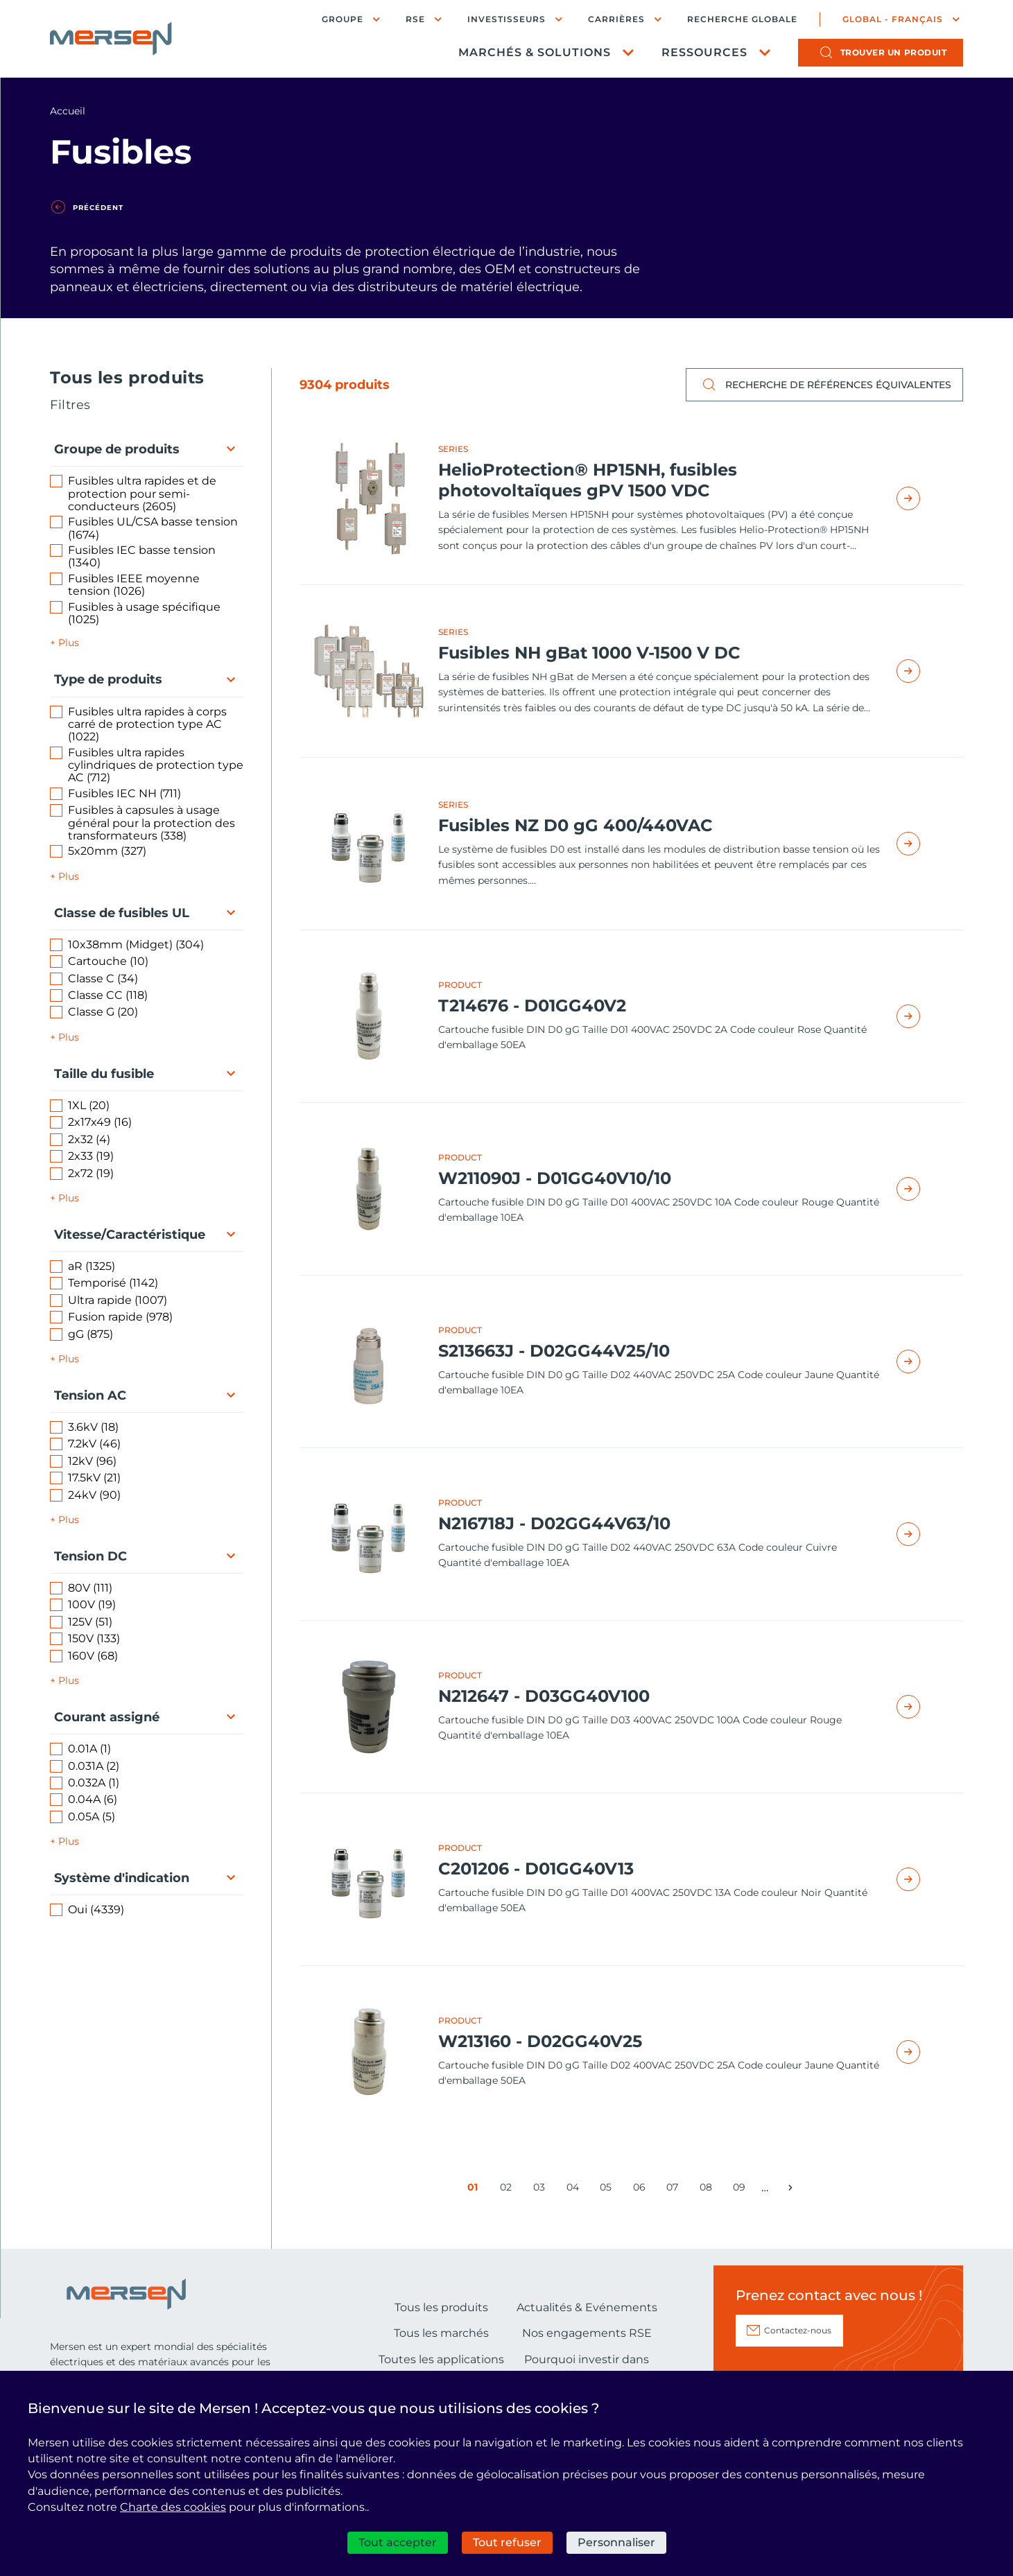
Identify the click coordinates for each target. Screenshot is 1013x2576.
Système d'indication (121, 1878)
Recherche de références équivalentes (824, 385)
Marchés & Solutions (534, 52)
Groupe (342, 19)
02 (508, 2190)
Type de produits (108, 679)
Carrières (616, 19)
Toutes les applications (441, 2359)
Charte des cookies (173, 2507)
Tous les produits (441, 2307)
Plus (68, 642)
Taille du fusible (104, 1073)
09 (741, 2190)
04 (575, 2190)
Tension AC (90, 1395)
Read (924, 498)
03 (542, 2190)
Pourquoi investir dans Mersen (586, 2367)
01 (475, 2190)
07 (675, 2190)
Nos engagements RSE (587, 2333)
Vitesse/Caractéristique (129, 1234)
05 (608, 2190)
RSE (415, 19)
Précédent (98, 208)
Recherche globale (742, 19)
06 (641, 2190)
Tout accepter (397, 2542)
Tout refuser (507, 2542)
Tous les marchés (441, 2333)
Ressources (704, 52)
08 (708, 2190)
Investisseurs (506, 19)
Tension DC (90, 1556)
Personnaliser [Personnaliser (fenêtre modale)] (616, 2542)
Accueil (67, 110)
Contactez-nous (797, 2330)
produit (893, 52)
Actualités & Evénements (587, 2307)
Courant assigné (106, 1717)
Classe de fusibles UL (121, 913)
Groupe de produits (117, 449)
